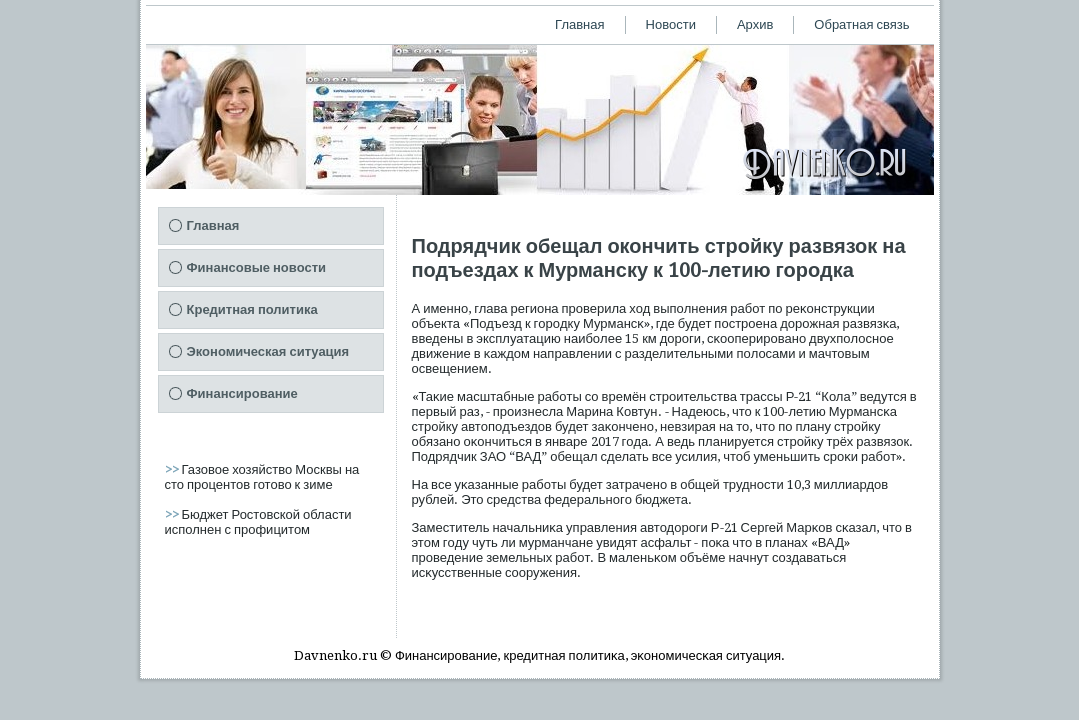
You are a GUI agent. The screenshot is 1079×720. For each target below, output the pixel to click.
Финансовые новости (257, 267)
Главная (579, 24)
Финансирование (242, 393)
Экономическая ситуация (268, 351)
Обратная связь (861, 24)
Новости (671, 24)
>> (173, 469)
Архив (755, 24)
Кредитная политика (252, 309)
